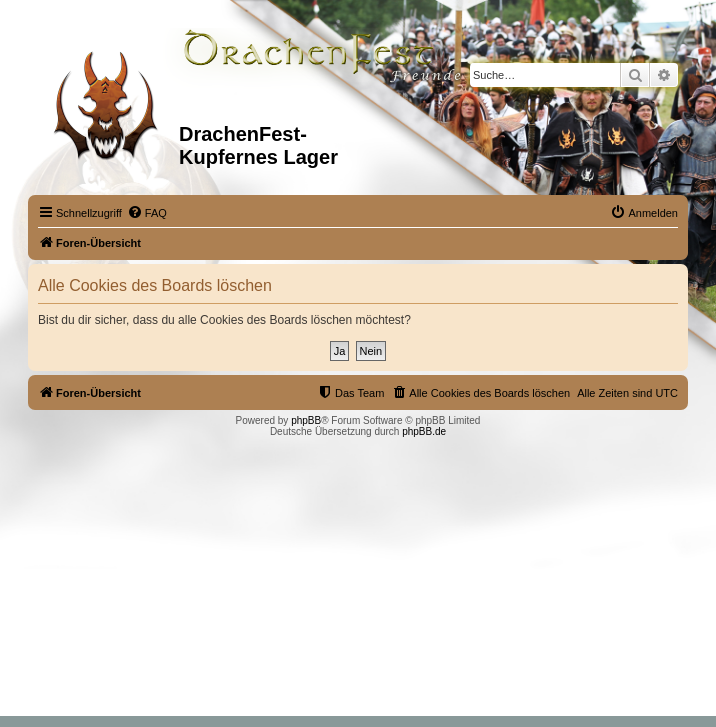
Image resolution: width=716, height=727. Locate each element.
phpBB (306, 420)
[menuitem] (147, 213)
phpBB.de (424, 431)
